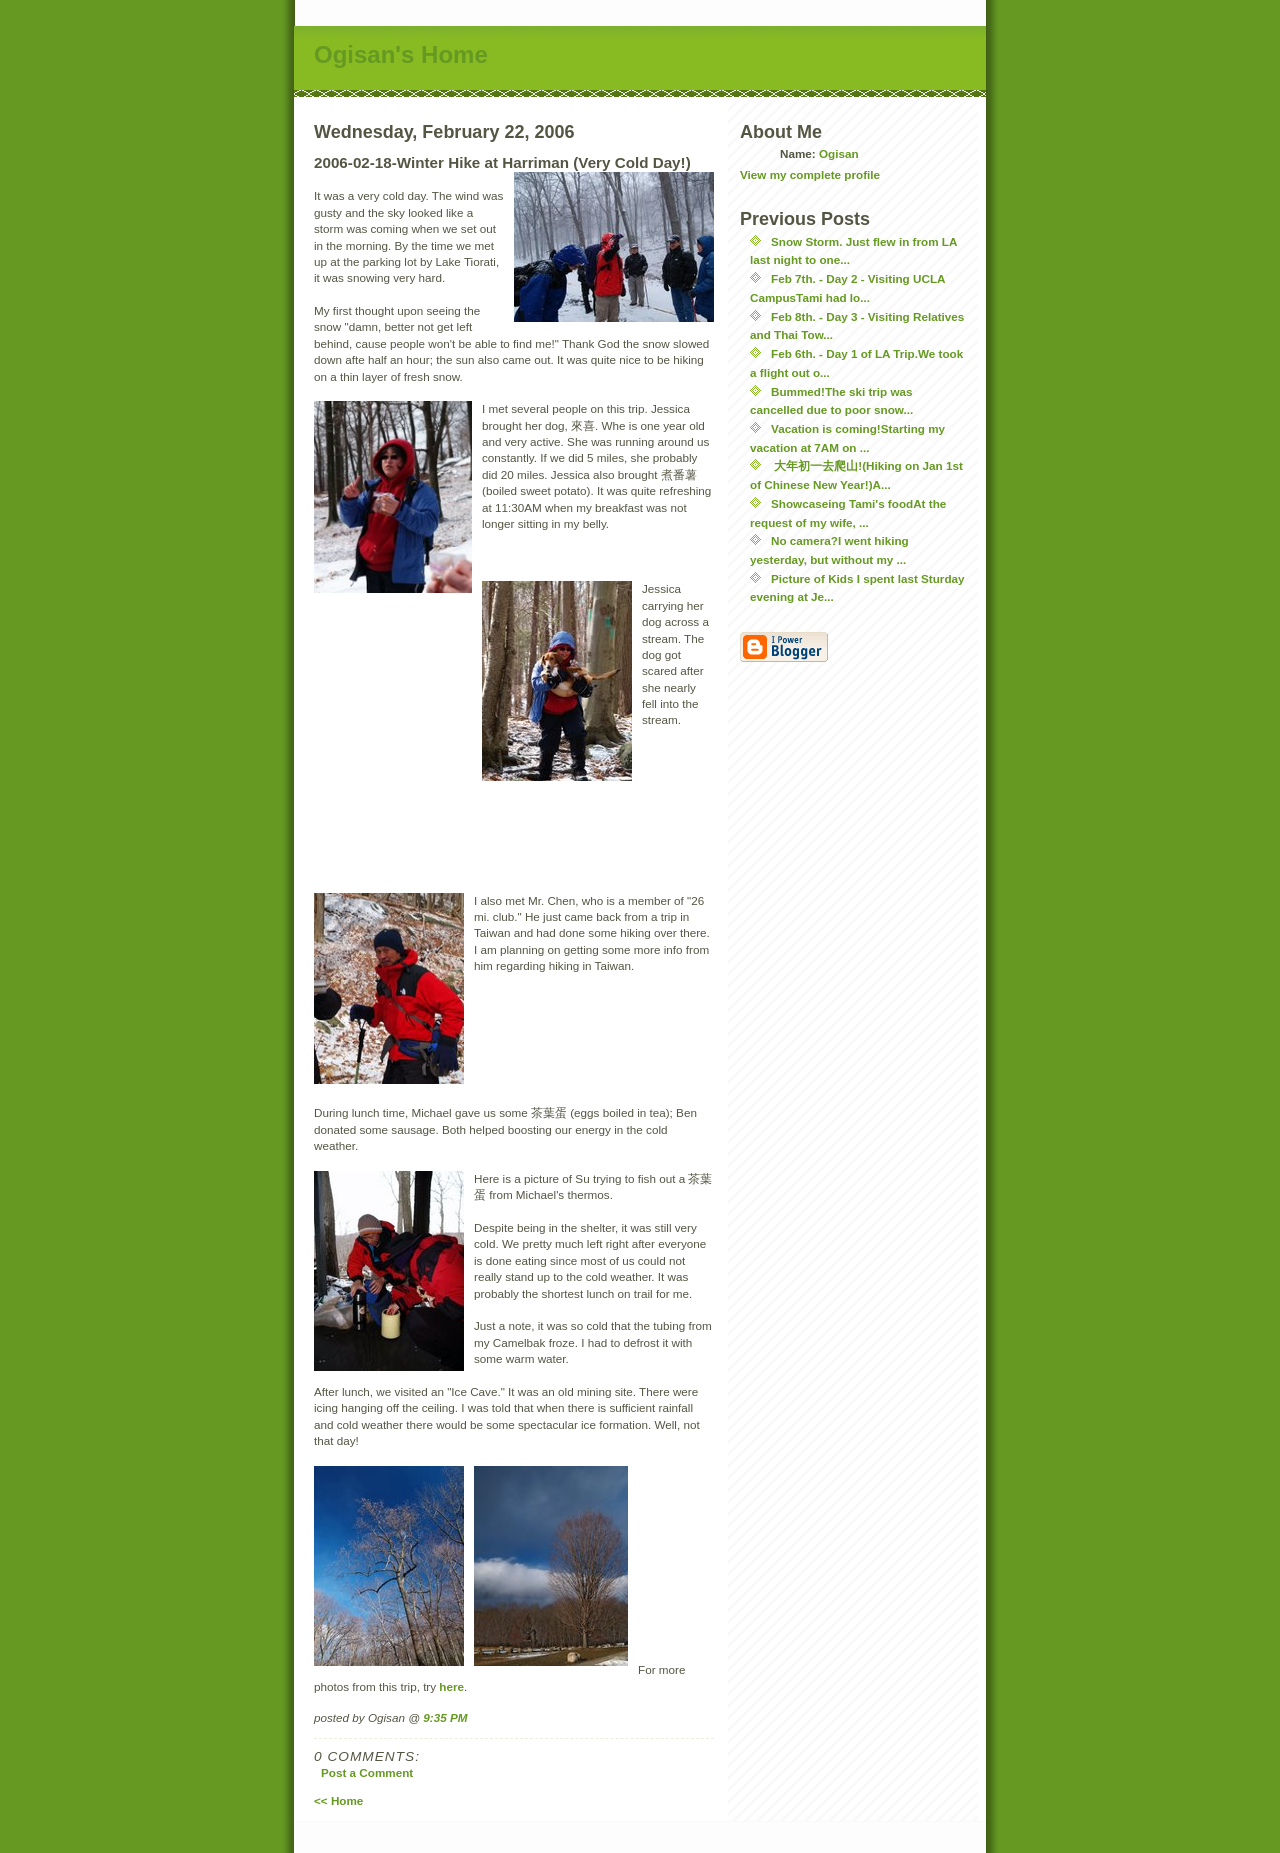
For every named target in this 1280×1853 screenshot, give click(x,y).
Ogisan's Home (401, 54)
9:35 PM (445, 1717)
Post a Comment (367, 1772)
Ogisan (839, 153)
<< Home (338, 1800)
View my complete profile (810, 174)
